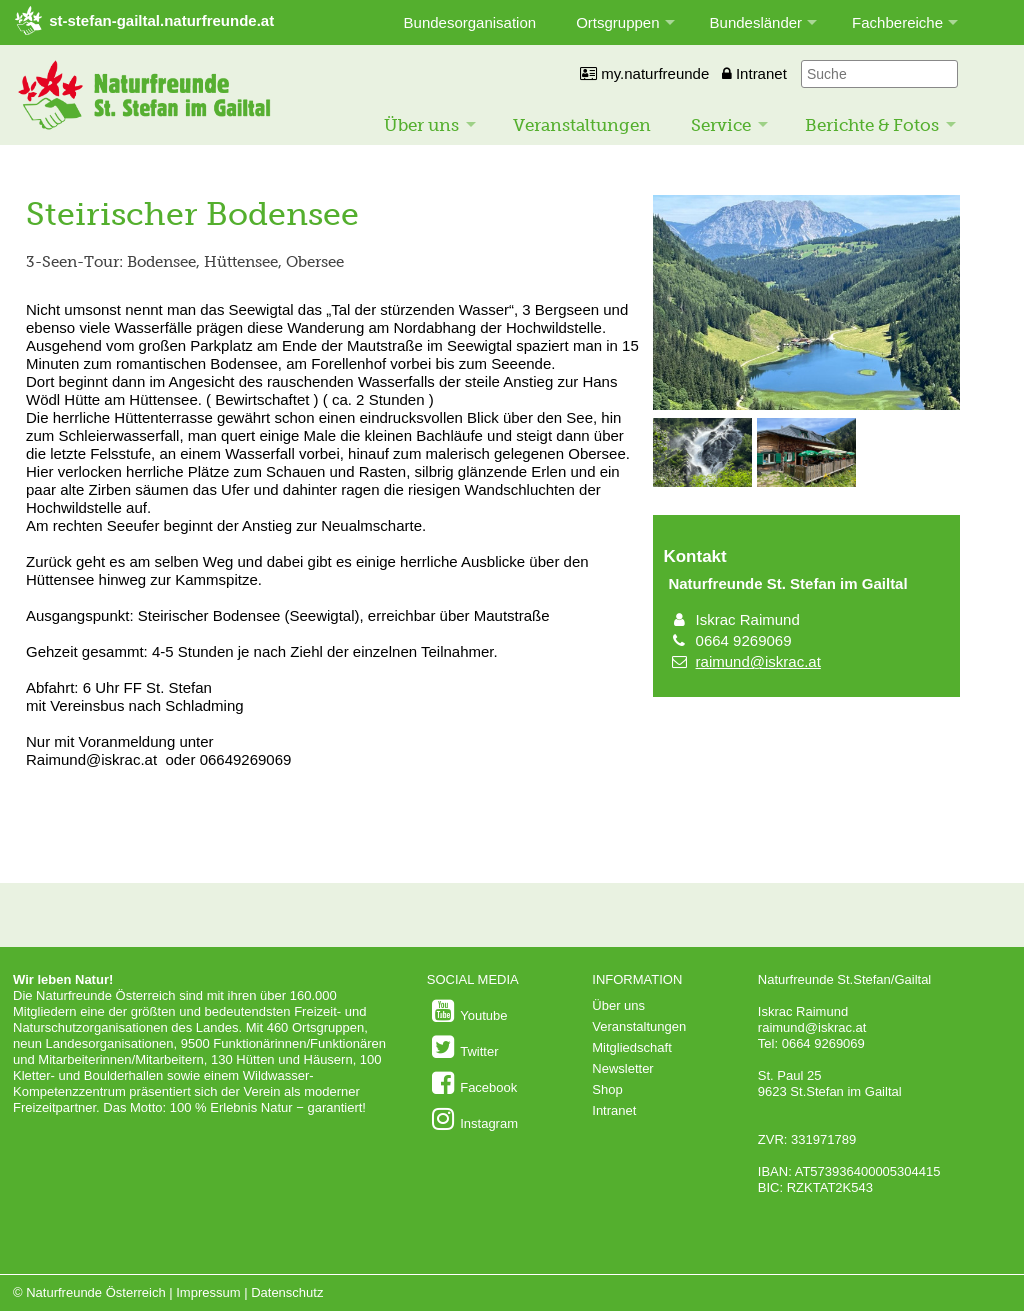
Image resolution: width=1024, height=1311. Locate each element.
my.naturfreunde (644, 73)
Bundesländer (756, 22)
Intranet (754, 73)
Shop (607, 1089)
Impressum (208, 1292)
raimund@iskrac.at (758, 661)
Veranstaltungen (582, 125)
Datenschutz (287, 1292)
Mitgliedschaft (631, 1047)
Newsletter (622, 1068)
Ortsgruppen (617, 22)
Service (721, 125)
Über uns (421, 125)
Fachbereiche (897, 22)
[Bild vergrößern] (806, 405)
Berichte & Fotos (872, 125)
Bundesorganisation (470, 22)
